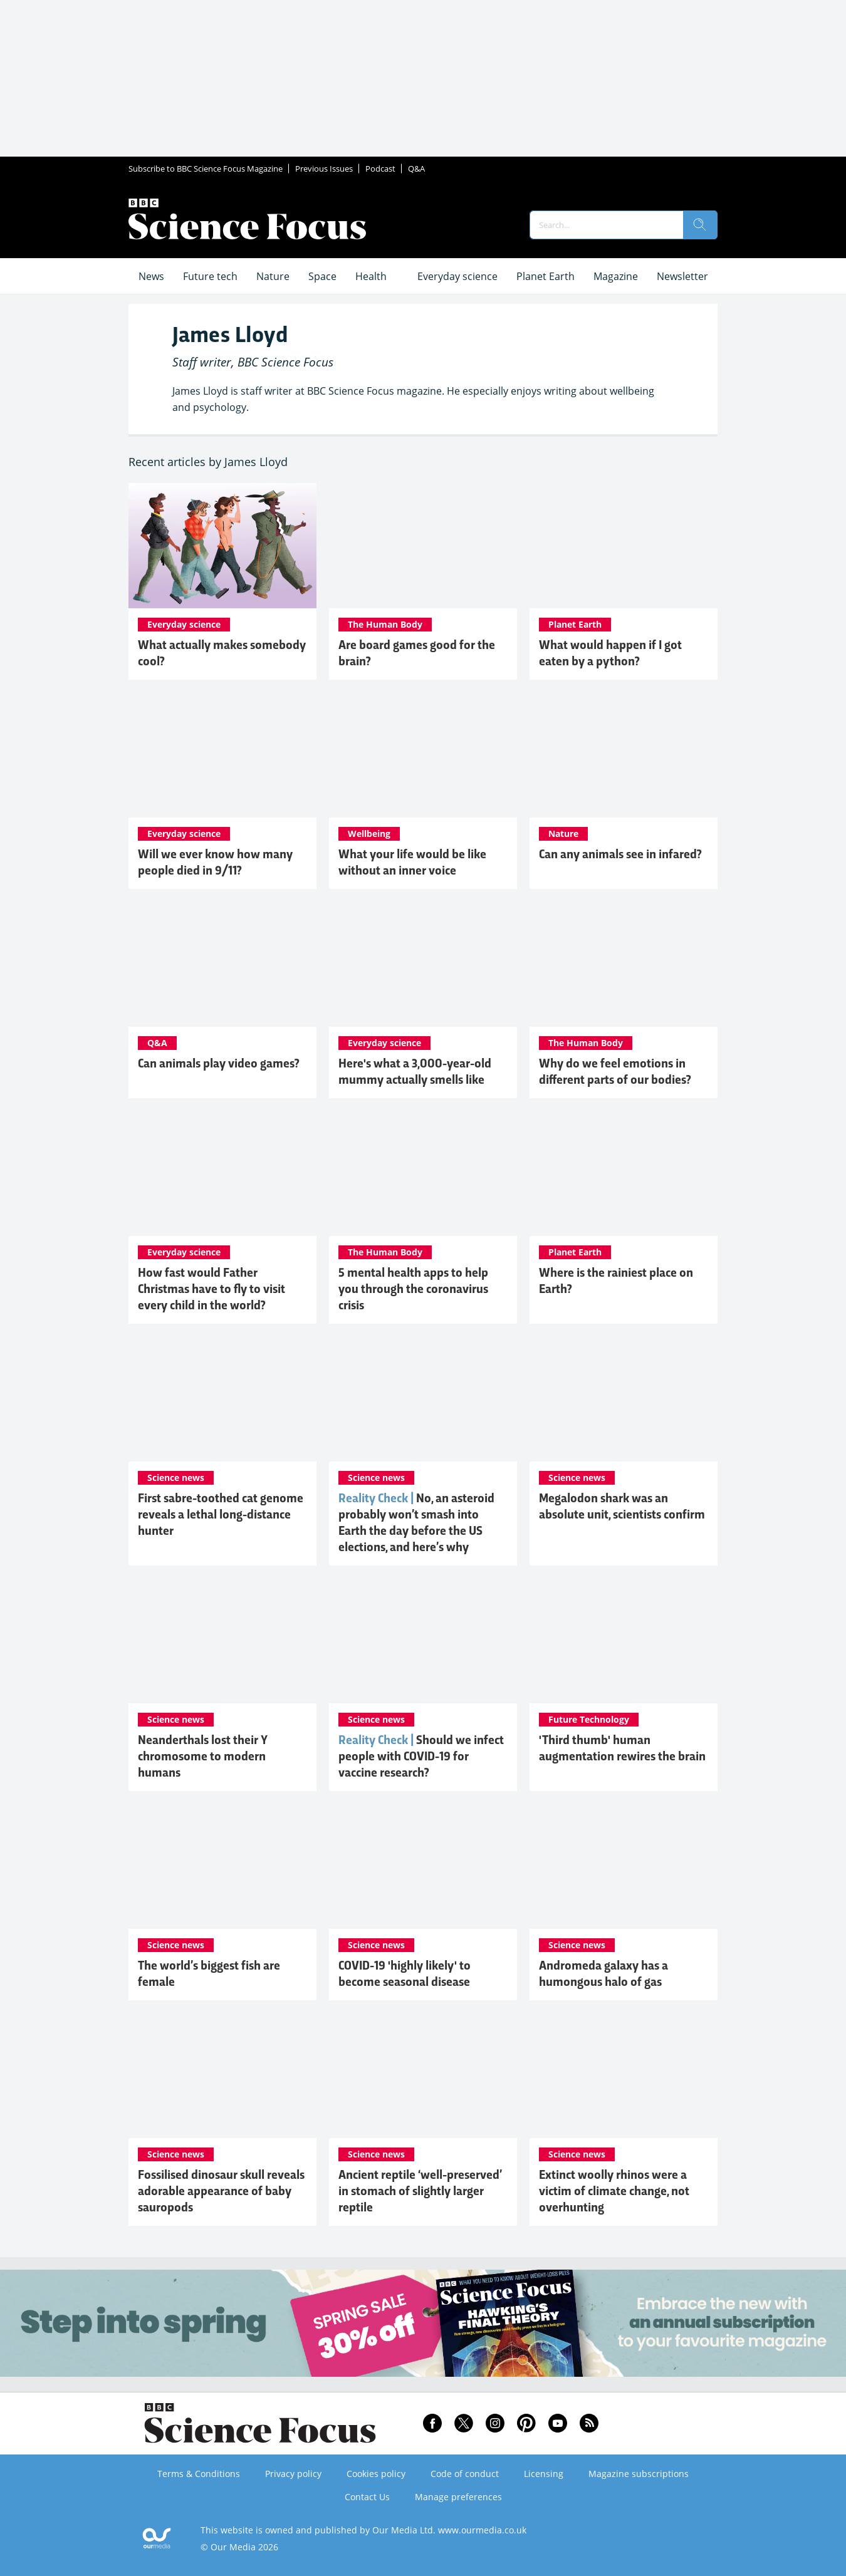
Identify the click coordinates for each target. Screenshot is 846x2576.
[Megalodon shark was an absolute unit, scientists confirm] (624, 1399)
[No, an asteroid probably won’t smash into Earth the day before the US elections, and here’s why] (423, 1399)
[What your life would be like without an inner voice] (423, 755)
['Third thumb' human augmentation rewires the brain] (624, 1640)
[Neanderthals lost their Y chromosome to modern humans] (222, 1640)
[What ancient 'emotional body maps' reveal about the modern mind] (624, 964)
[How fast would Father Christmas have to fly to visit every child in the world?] (222, 1173)
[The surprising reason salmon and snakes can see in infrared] (624, 755)
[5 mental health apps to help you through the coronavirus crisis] (423, 1173)
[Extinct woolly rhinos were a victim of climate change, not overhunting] (624, 2075)
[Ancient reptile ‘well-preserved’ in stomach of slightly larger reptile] (423, 2075)
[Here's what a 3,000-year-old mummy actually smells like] (423, 964)
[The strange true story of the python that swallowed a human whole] (624, 545)
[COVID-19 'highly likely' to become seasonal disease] (423, 1866)
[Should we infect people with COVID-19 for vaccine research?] (423, 1640)
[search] (700, 224)
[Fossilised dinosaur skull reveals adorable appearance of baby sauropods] (222, 2075)
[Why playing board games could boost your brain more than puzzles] (423, 545)
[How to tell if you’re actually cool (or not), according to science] (222, 545)
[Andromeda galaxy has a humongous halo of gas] (624, 1866)
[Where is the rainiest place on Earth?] (624, 1173)
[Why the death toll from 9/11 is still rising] (222, 755)
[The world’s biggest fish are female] (222, 1866)
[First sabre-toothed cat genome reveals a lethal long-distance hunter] (222, 1399)
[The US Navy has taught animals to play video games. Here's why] (222, 964)
